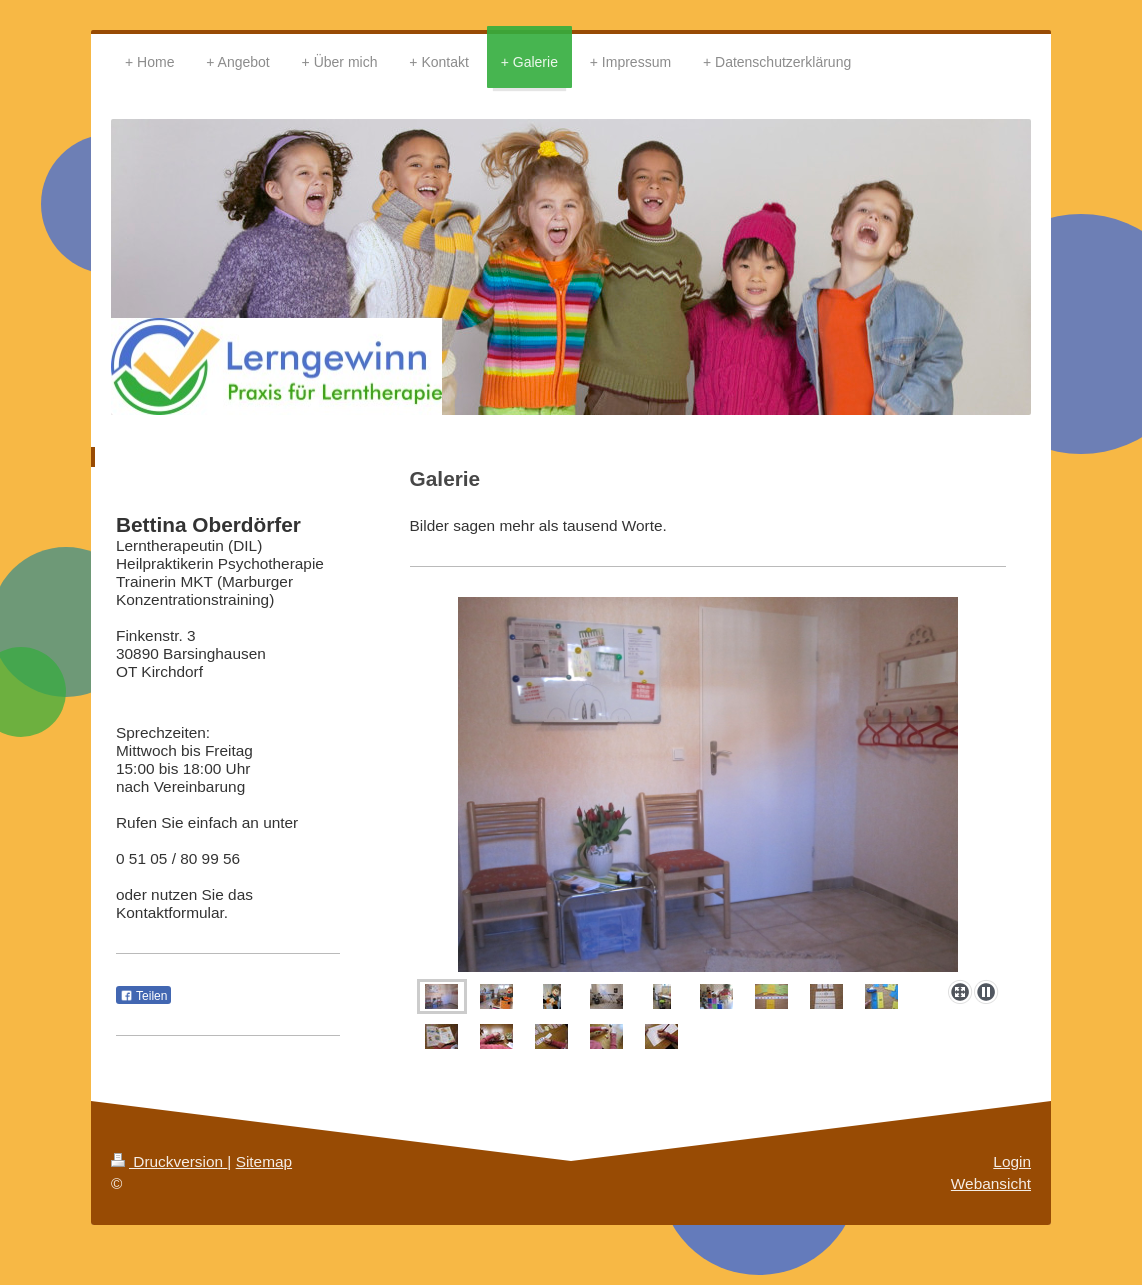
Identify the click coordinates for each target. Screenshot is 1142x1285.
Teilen (143, 996)
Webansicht (991, 1183)
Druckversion (169, 1161)
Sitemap (264, 1161)
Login (1012, 1161)
